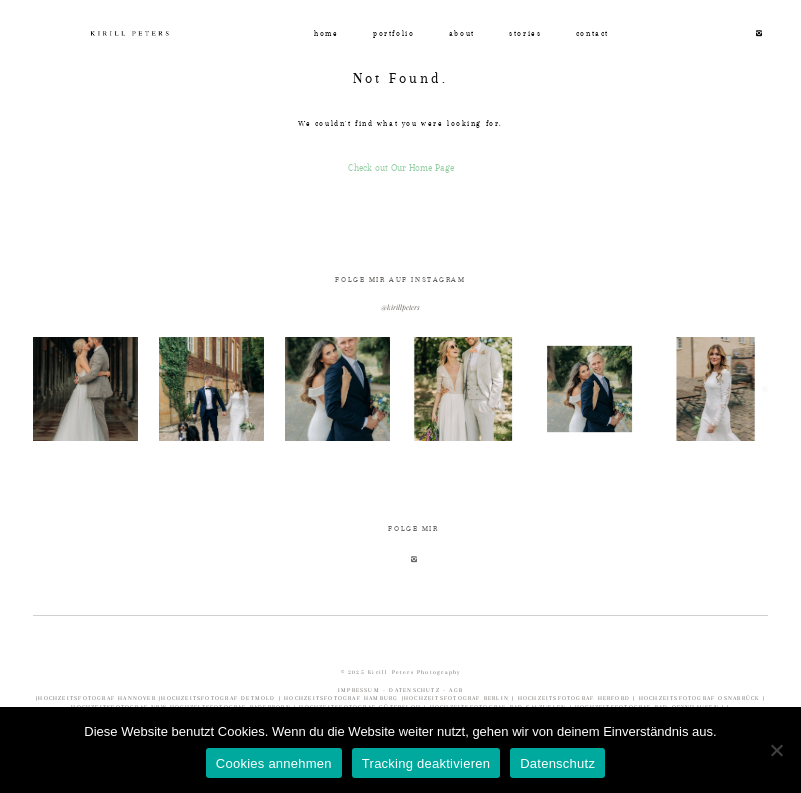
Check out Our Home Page (401, 167)
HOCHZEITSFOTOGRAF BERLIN (458, 698)
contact (592, 33)
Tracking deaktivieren (426, 763)
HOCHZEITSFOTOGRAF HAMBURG (343, 698)
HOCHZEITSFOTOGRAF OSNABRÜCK (701, 698)
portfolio (393, 33)
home (326, 33)
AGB (456, 690)
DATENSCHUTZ (414, 690)
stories (525, 33)
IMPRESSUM (360, 690)
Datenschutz (557, 763)
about (462, 33)
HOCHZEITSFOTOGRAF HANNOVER (98, 698)
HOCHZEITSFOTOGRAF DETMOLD (218, 698)
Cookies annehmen (274, 763)
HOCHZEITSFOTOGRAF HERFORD (576, 698)
